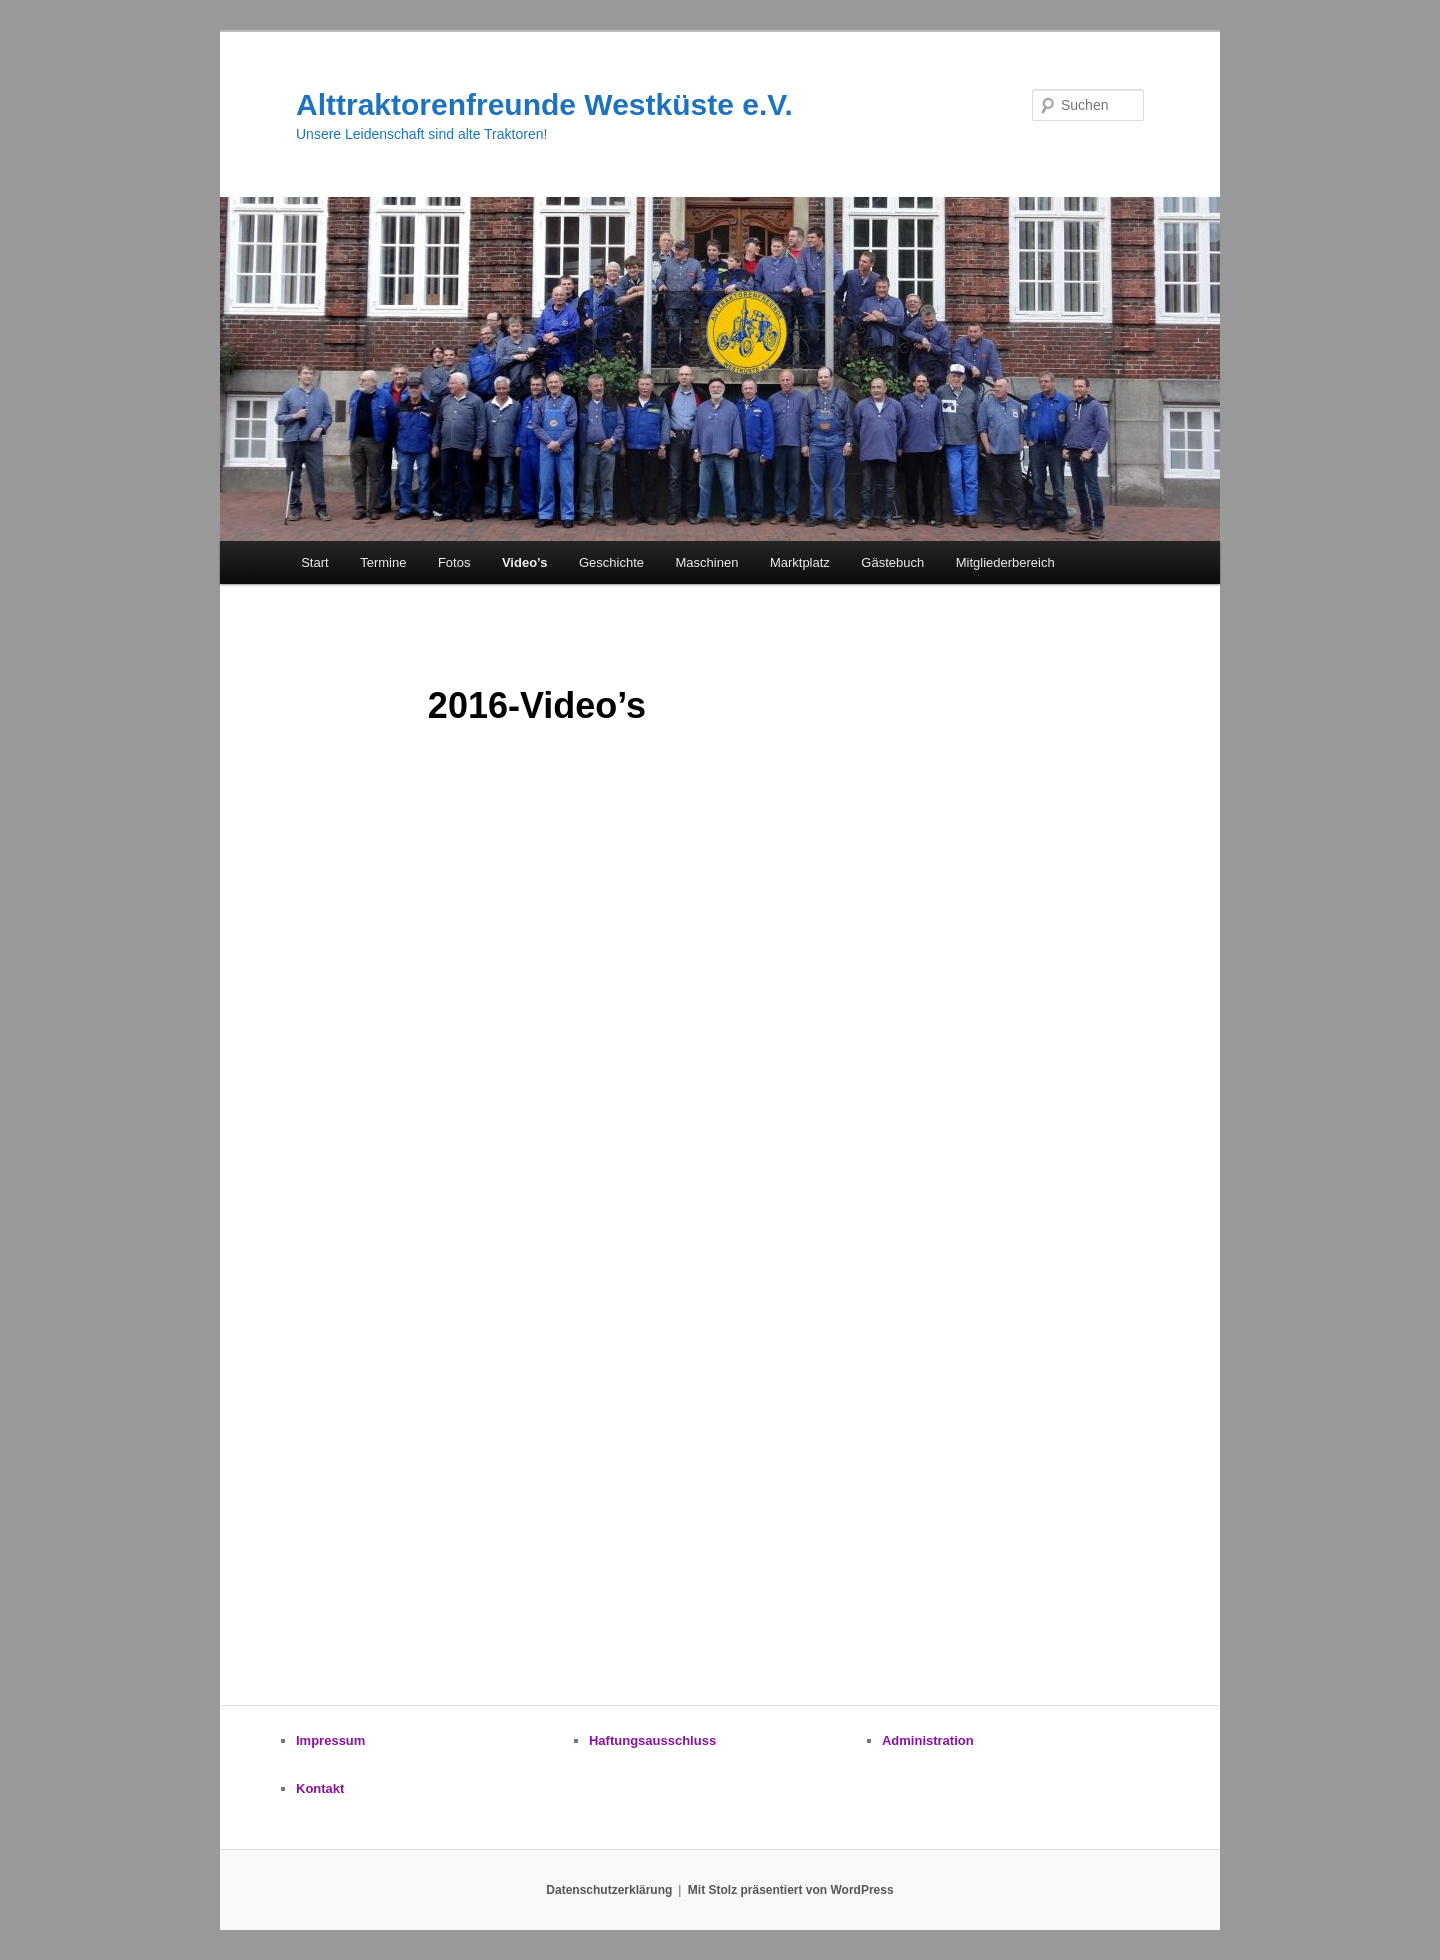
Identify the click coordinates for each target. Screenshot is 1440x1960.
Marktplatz (800, 562)
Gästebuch (892, 562)
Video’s (525, 562)
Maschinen (707, 562)
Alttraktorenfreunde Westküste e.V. (544, 104)
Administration (928, 1740)
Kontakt (320, 1788)
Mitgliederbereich (1005, 562)
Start (314, 562)
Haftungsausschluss (652, 1740)
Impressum (330, 1740)
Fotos (454, 562)
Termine (383, 562)
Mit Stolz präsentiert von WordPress (791, 1890)
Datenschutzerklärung (609, 1890)
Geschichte (611, 562)
